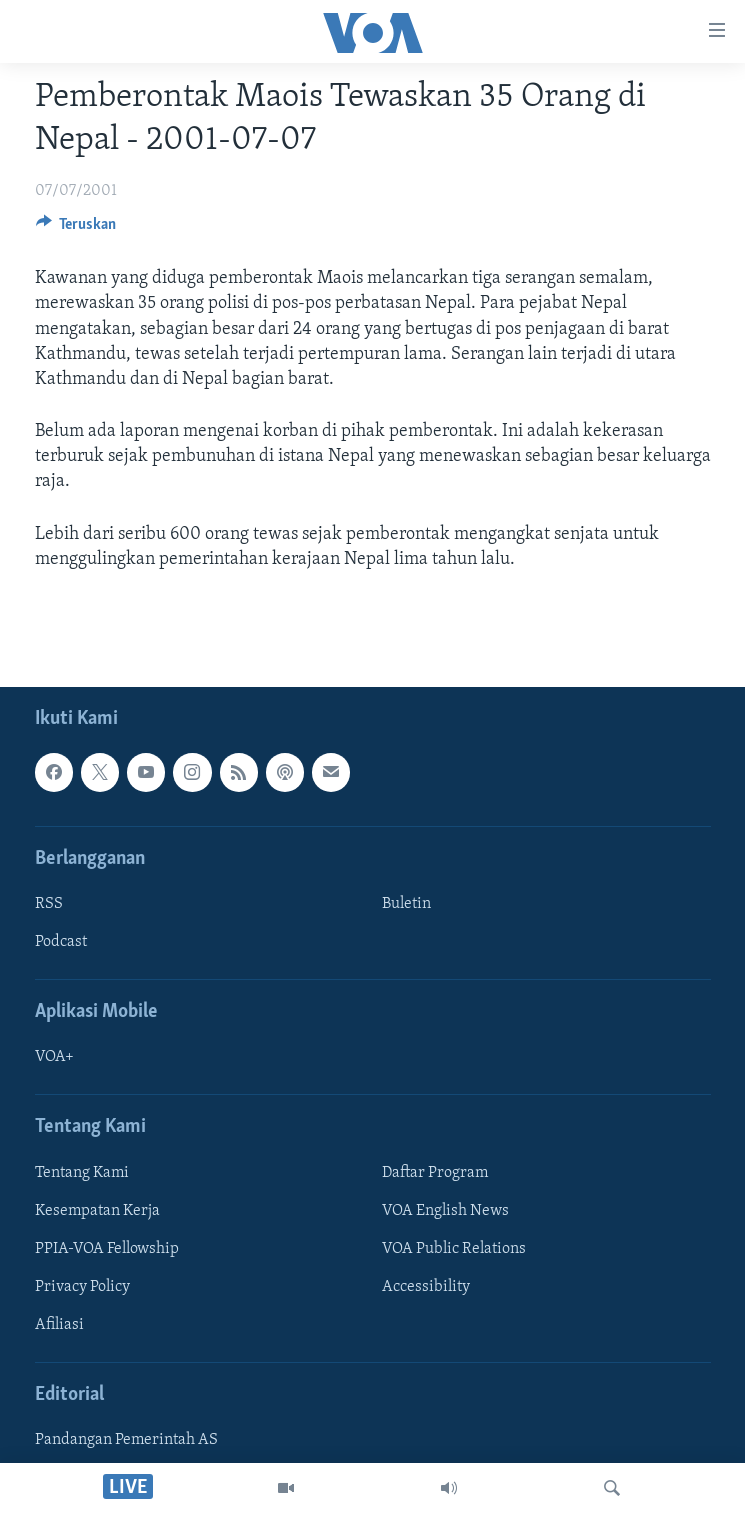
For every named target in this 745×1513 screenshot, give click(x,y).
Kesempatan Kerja (97, 1211)
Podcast (61, 942)
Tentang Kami (82, 1173)
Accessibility (426, 1287)
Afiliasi (59, 1325)
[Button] (76, 229)
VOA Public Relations (454, 1249)
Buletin (406, 904)
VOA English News (445, 1211)
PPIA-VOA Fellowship (107, 1249)
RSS (49, 904)
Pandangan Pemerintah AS (126, 1440)
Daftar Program (435, 1173)
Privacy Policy (82, 1287)
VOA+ (54, 1057)
